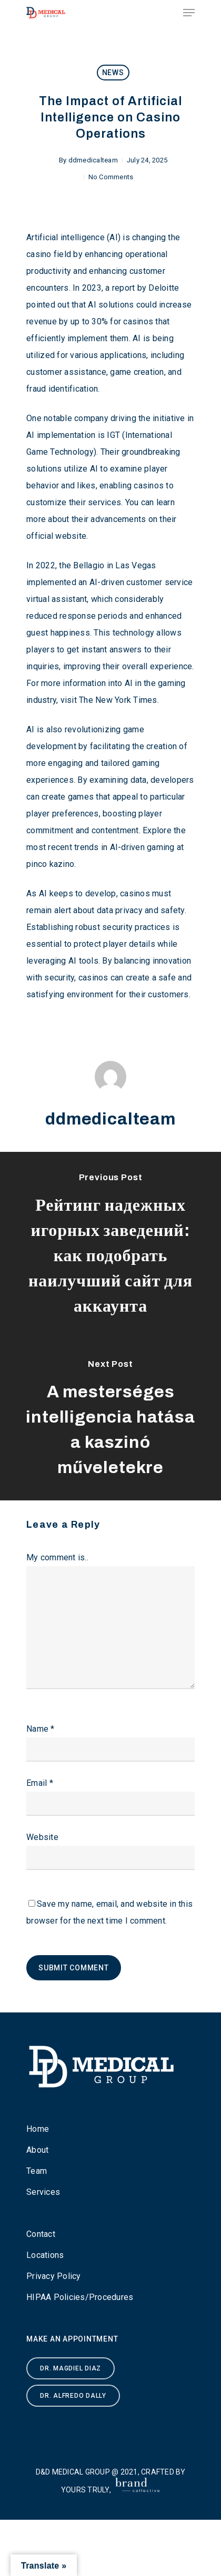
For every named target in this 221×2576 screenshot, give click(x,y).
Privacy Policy (53, 2276)
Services (43, 2192)
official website (56, 536)
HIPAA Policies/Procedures (79, 2297)
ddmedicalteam (93, 160)
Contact (40, 2234)
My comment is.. (57, 1557)
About (37, 2150)
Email (39, 1783)
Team (36, 2171)
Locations (45, 2255)
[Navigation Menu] (189, 12)
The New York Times (118, 700)
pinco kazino (50, 864)
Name (40, 1729)
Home (37, 2129)
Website (42, 1837)
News (113, 72)
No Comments (111, 177)
